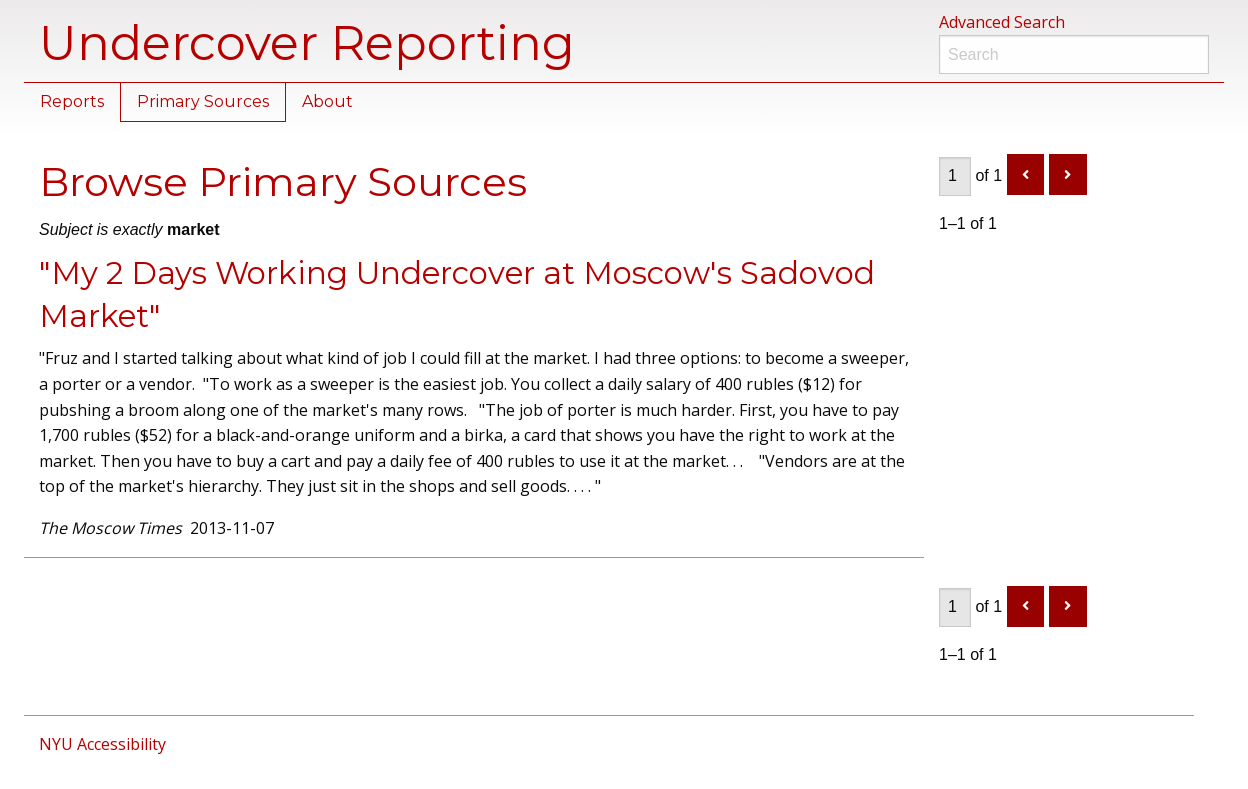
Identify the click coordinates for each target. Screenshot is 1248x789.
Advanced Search (1002, 22)
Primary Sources (203, 101)
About (327, 101)
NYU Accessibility (102, 744)
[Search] (1074, 54)
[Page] (955, 176)
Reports (72, 101)
